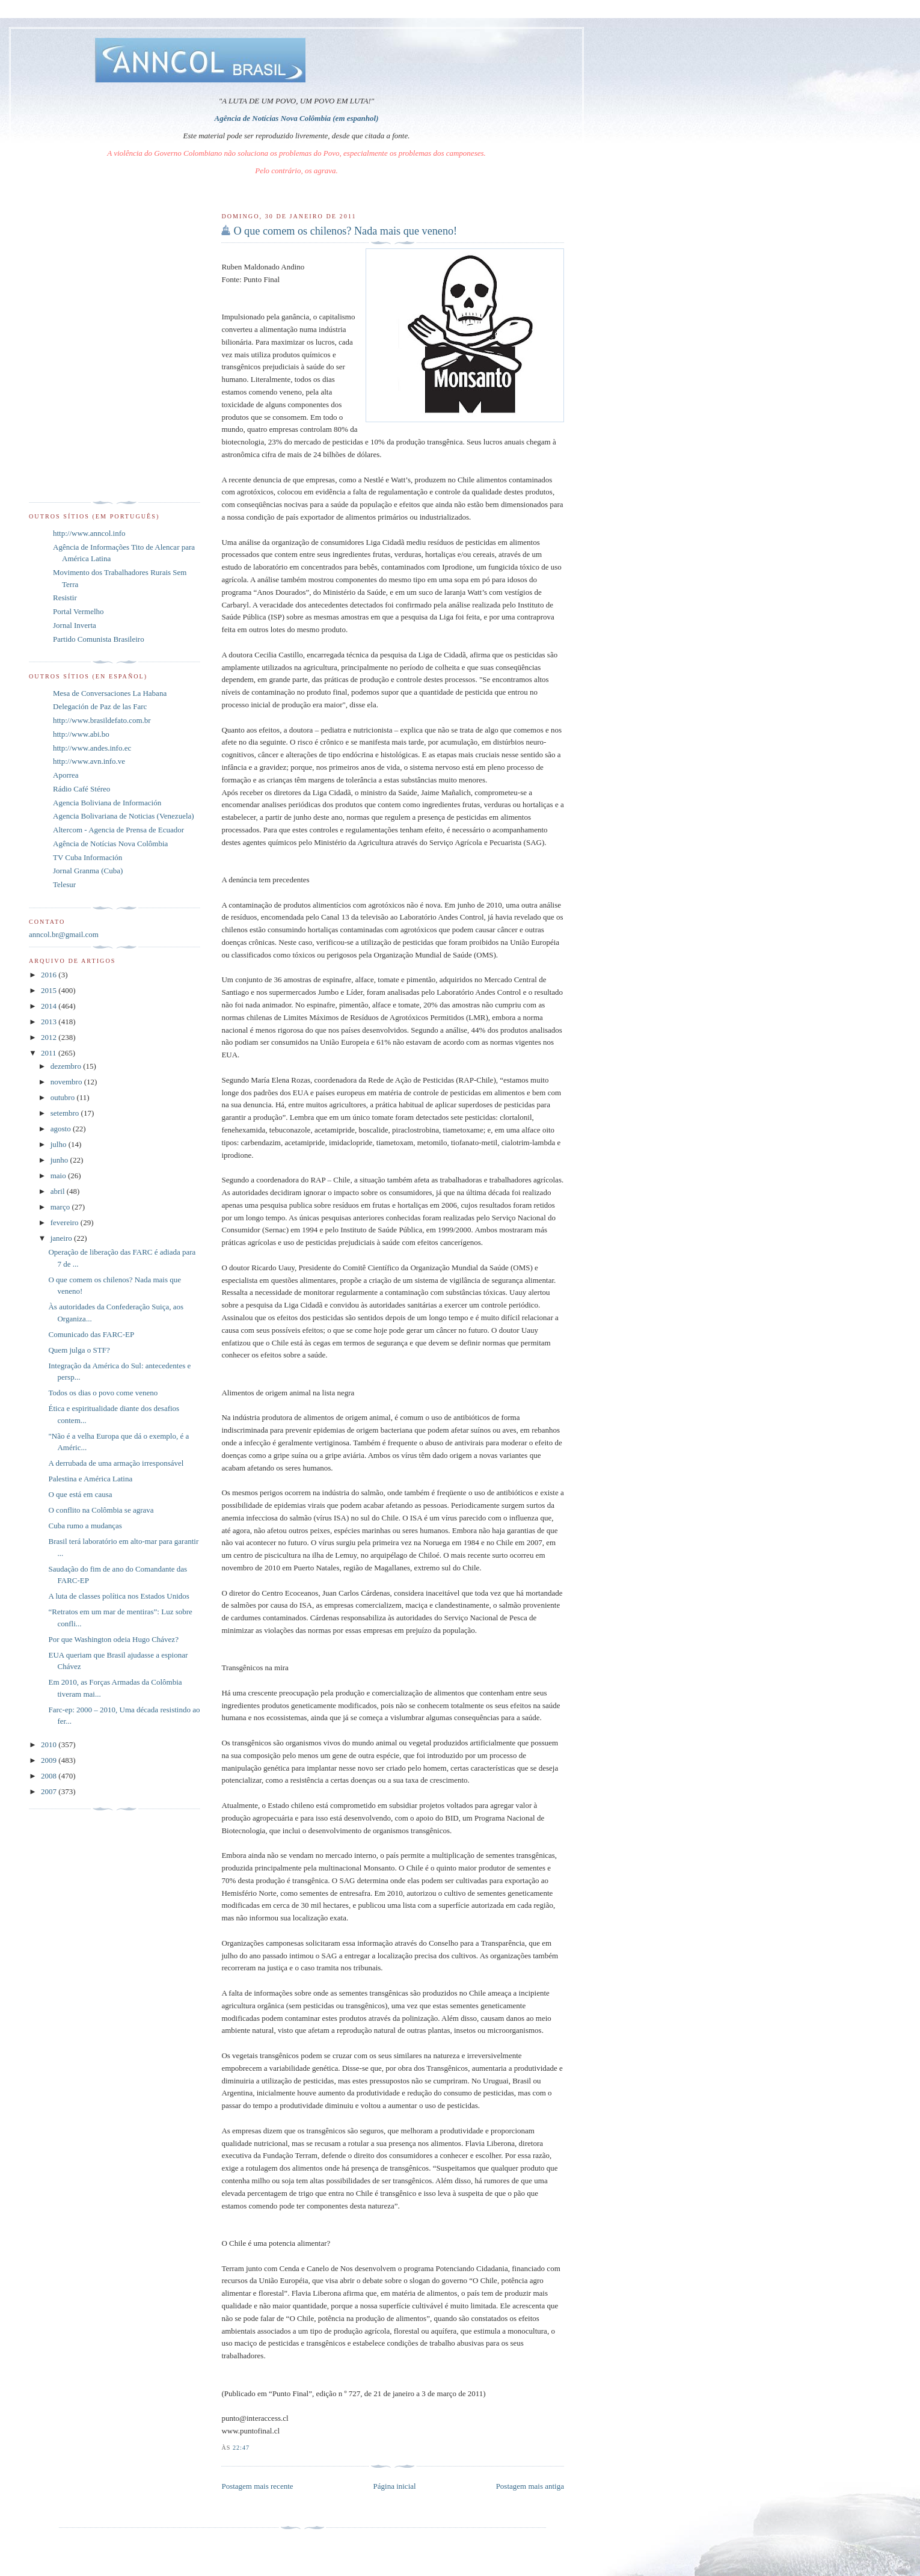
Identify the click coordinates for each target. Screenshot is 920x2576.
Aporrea (66, 774)
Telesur (64, 884)
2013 (49, 1021)
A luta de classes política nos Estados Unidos (118, 1595)
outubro (64, 1097)
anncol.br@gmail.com (64, 934)
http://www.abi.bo (81, 734)
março (61, 1206)
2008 (49, 1775)
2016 (49, 974)
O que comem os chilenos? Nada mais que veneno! (345, 231)
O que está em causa (80, 1494)
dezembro (67, 1066)
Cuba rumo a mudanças (84, 1525)
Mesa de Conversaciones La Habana (110, 693)
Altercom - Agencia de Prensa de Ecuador (118, 829)
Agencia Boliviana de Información (107, 802)
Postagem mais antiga (530, 2486)
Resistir (65, 597)
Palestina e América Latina (90, 1478)
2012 (49, 1037)
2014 (49, 1005)
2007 (49, 1791)
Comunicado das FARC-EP (91, 1334)
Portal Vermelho (78, 611)
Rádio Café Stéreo (81, 788)
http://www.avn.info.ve (89, 761)
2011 (49, 1052)
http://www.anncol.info (89, 533)
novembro (67, 1081)
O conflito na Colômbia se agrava (100, 1509)
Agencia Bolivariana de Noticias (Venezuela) (123, 815)
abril (59, 1191)
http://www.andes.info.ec (92, 747)
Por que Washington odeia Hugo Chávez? (113, 1639)
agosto (62, 1128)
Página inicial (394, 2486)
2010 (49, 1744)
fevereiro (66, 1222)
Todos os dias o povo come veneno (103, 1392)
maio (59, 1175)
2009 (49, 1760)
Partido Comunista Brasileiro (98, 639)
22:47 (241, 2447)
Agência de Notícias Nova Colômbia (110, 843)
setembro (66, 1112)
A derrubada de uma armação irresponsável (115, 1463)
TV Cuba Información (87, 857)
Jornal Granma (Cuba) (88, 870)
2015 (49, 990)
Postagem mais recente (257, 2486)
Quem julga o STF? (78, 1349)
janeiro (62, 1238)
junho (60, 1159)
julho (60, 1144)
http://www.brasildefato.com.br (102, 720)
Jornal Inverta (74, 625)
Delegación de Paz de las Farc (100, 706)
